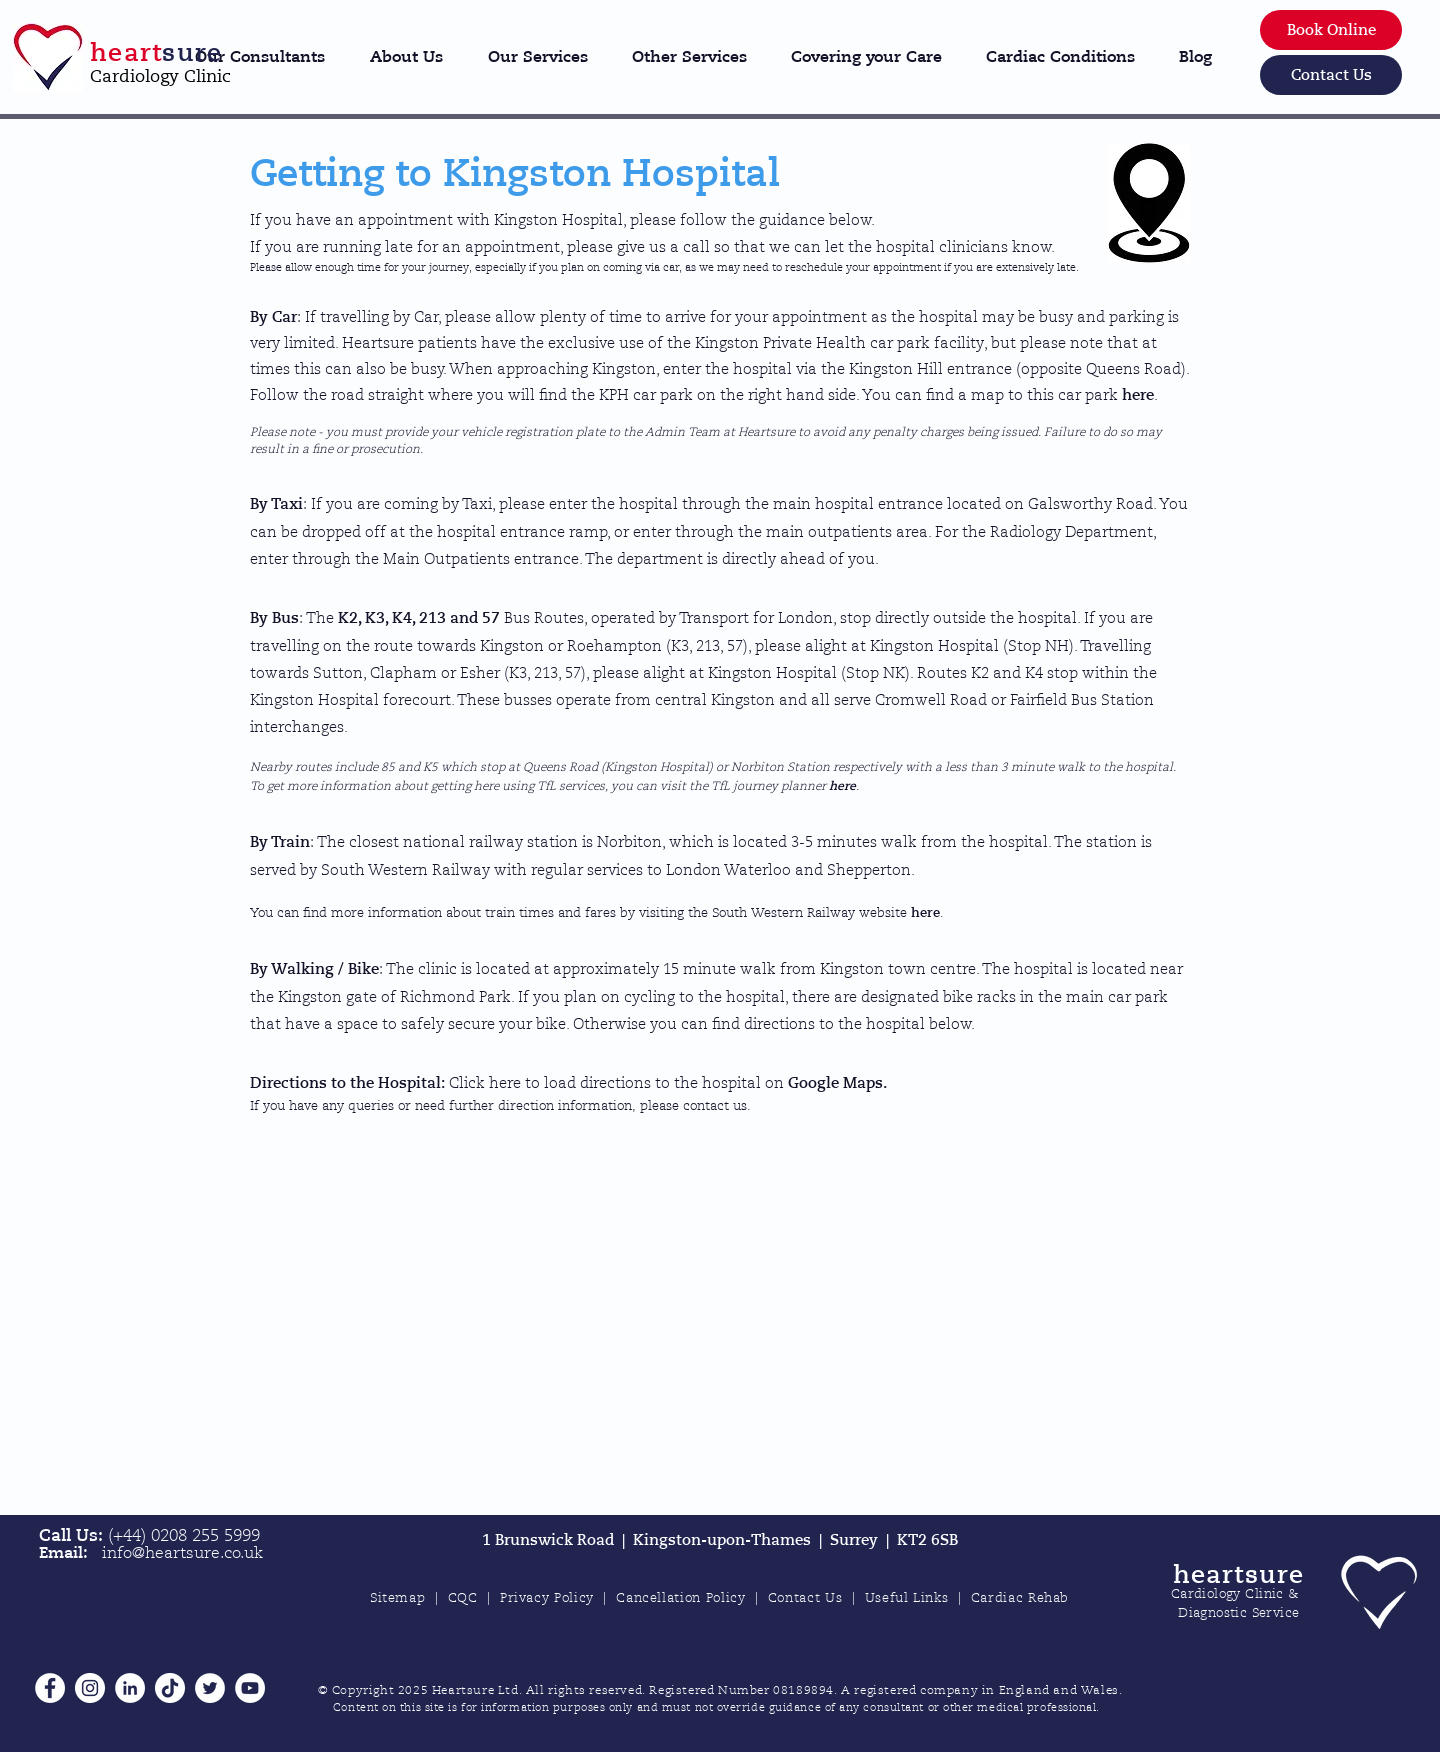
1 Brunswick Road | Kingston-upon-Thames (650, 1540)
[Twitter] (210, 1688)
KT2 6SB (927, 1540)
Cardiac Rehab (1020, 1598)
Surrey (858, 1540)
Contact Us (805, 1598)
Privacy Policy (547, 1598)
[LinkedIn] (130, 1688)
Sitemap (398, 1598)
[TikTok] (170, 1688)
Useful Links (907, 1598)
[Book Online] (1331, 30)
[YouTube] (250, 1688)
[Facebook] (50, 1688)
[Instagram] (90, 1688)
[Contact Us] (1331, 75)
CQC (463, 1598)
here (1138, 395)
